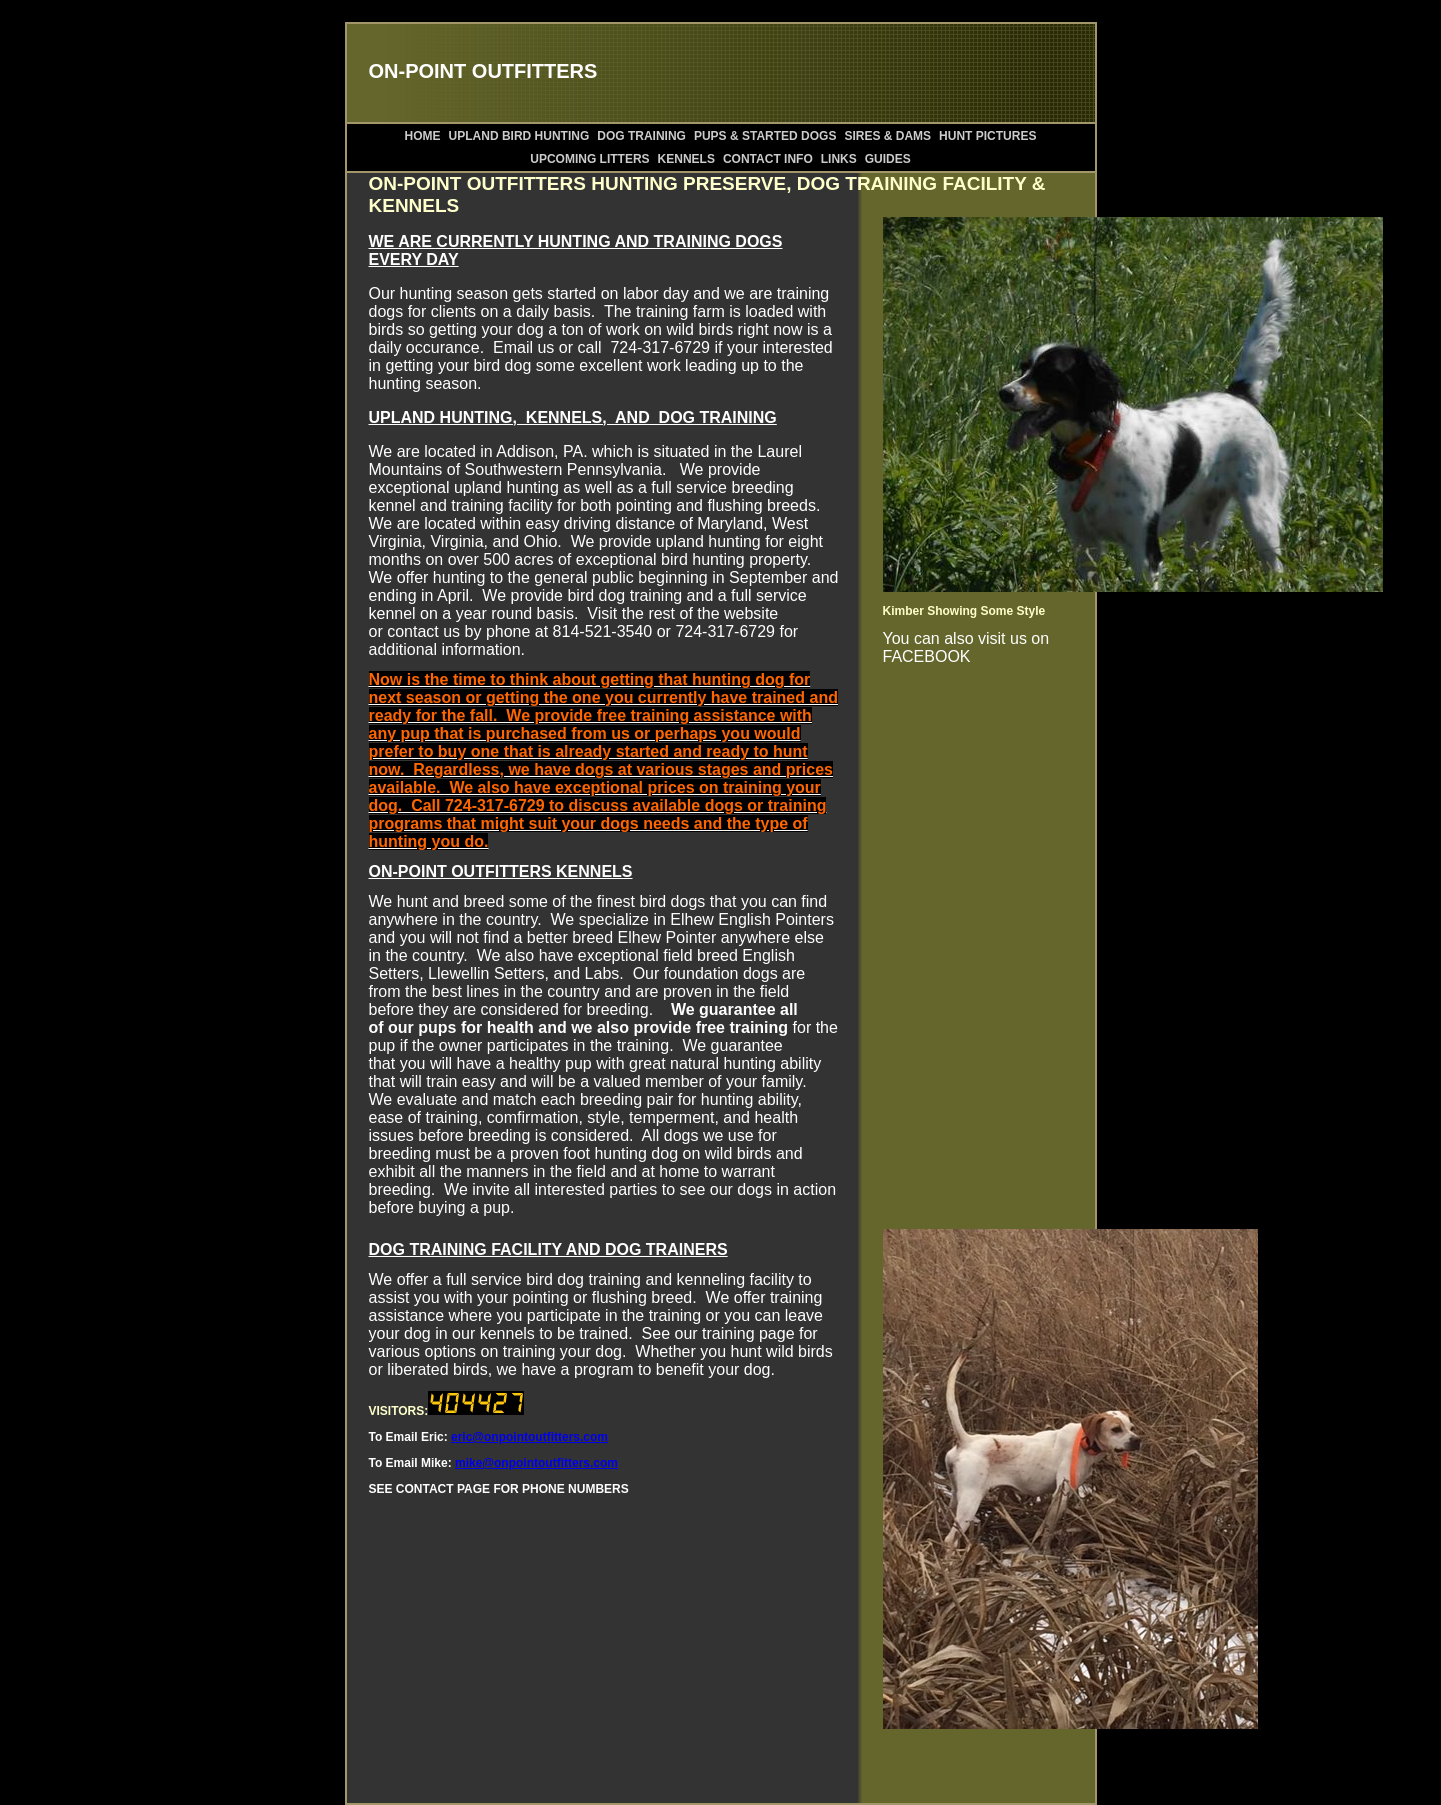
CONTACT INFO (768, 159)
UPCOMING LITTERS (589, 159)
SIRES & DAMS (887, 136)
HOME (423, 136)
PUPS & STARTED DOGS (765, 136)
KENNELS (686, 159)
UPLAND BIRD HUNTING (519, 136)
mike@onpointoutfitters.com (536, 1463)
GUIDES (888, 159)
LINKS (839, 159)
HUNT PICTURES (987, 136)
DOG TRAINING (641, 136)
